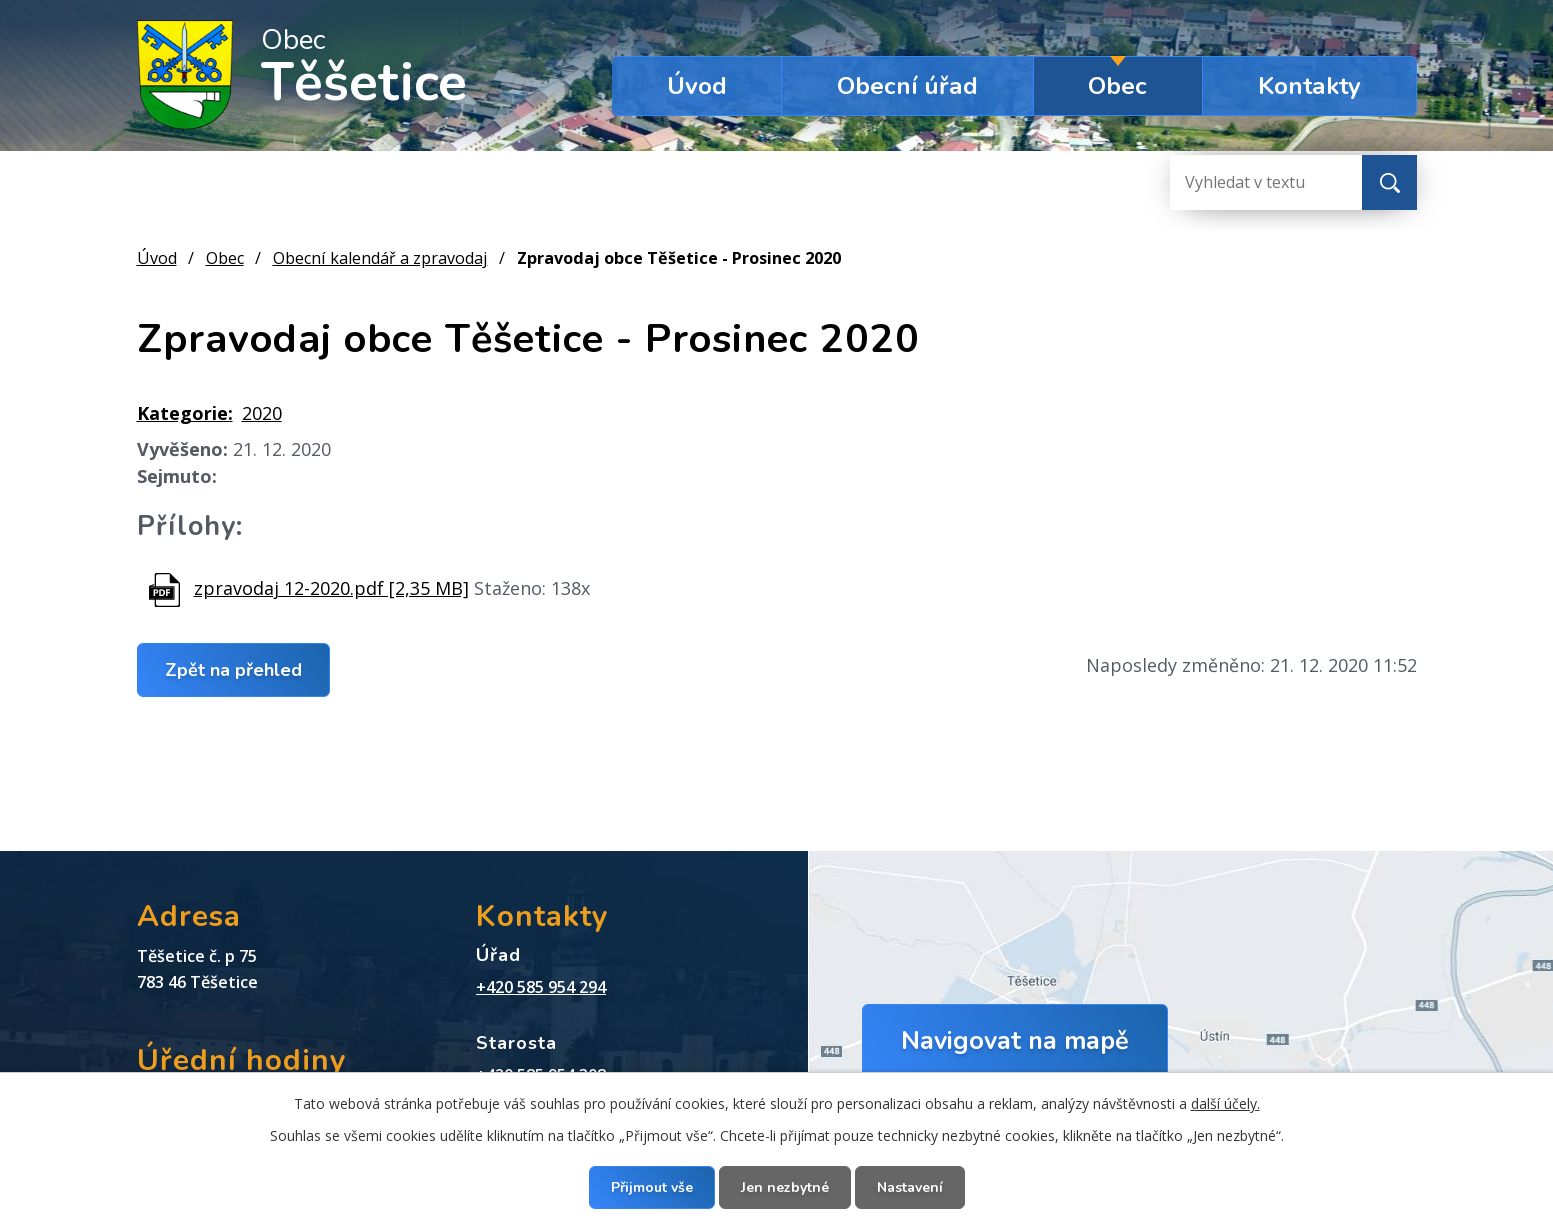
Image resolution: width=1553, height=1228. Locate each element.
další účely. (1225, 1103)
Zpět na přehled (233, 669)
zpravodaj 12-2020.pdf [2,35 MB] (331, 588)
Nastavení (910, 1187)
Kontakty (1309, 86)
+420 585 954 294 (541, 987)
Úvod (697, 86)
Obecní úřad (907, 86)
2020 (262, 413)
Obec (1117, 86)
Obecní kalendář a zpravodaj (380, 258)
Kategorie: (185, 413)
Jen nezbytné (785, 1187)
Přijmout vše (652, 1187)
